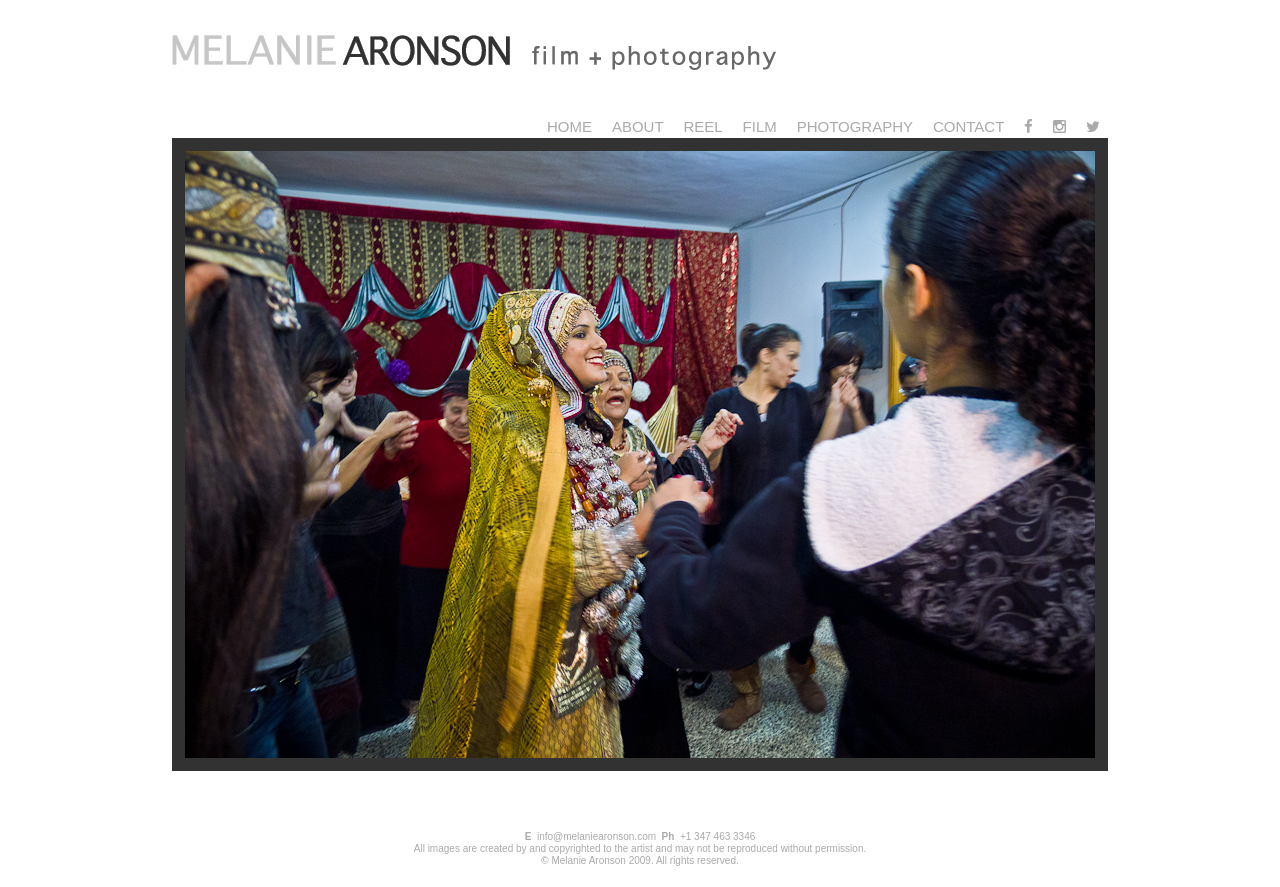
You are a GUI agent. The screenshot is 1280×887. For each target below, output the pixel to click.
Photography (855, 126)
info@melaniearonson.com (596, 836)
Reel (702, 126)
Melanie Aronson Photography (497, 55)
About (638, 126)
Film (760, 126)
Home (569, 126)
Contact (968, 126)
